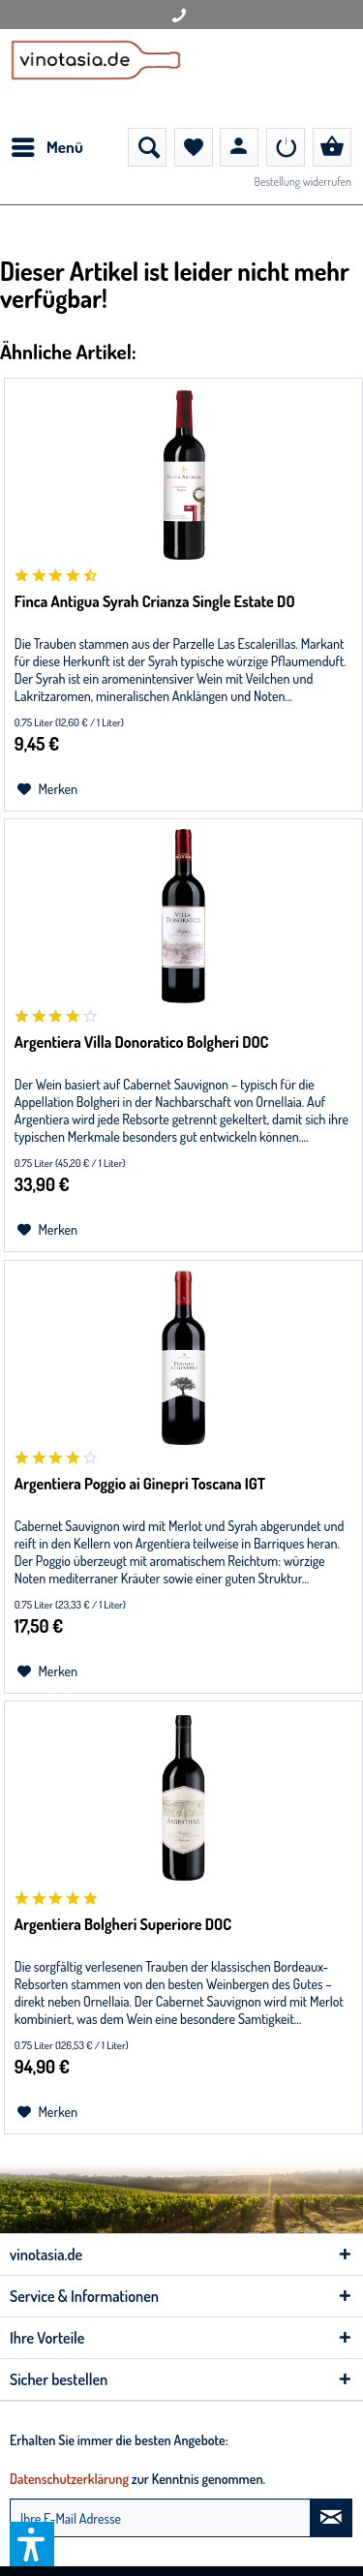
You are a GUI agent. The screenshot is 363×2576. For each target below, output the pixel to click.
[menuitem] (46, 147)
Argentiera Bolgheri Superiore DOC (123, 1924)
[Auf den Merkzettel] (47, 789)
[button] (32, 2544)
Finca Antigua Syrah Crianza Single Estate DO (155, 601)
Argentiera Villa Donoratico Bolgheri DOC (142, 1042)
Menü (47, 144)
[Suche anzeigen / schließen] (147, 147)
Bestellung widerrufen (302, 181)
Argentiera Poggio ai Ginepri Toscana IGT (140, 1483)
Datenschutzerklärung (69, 2478)
